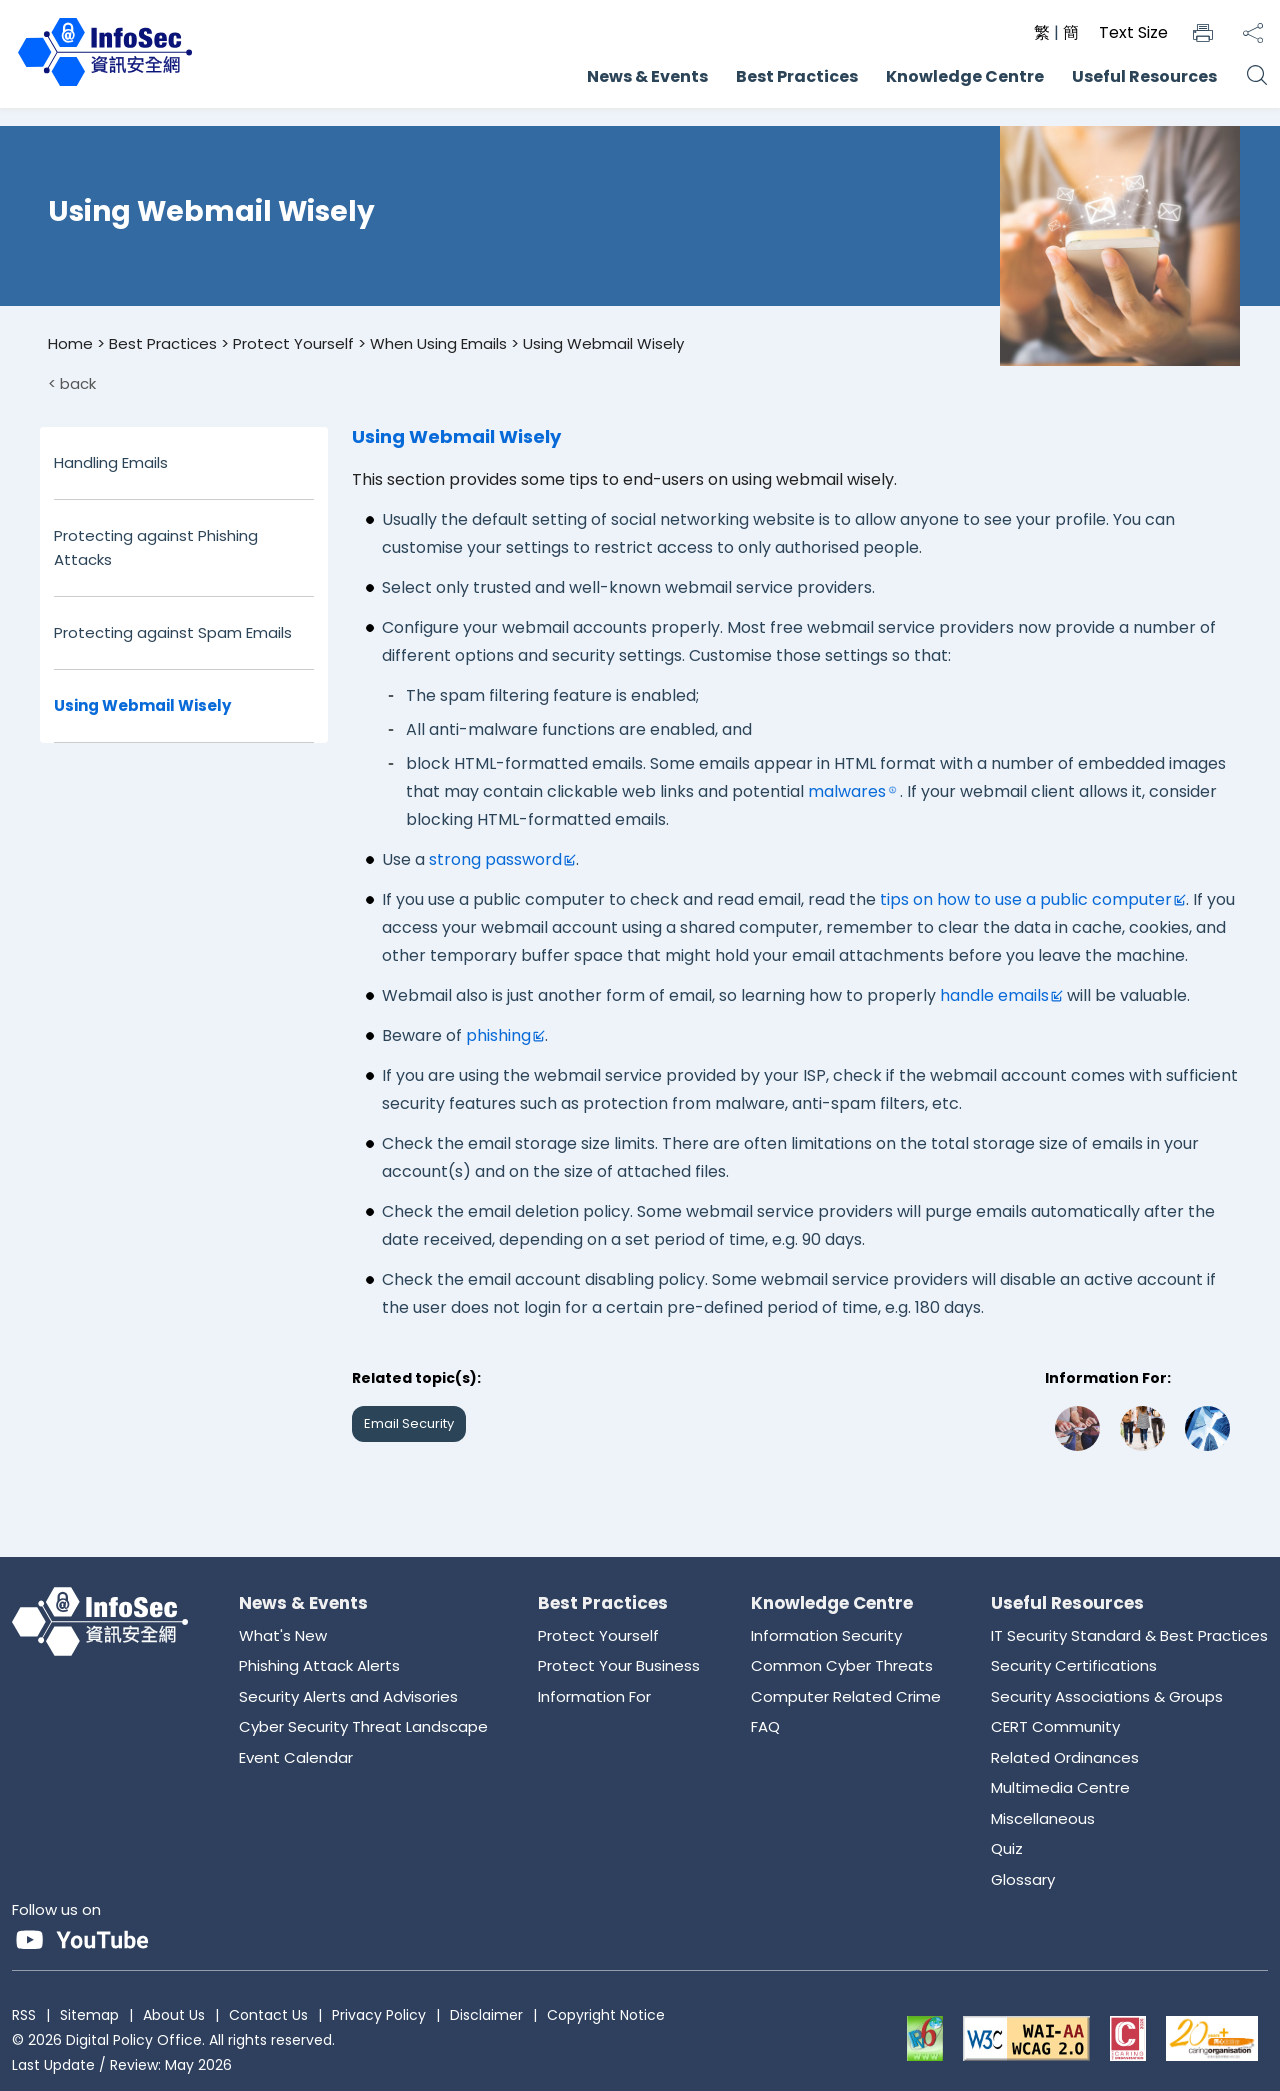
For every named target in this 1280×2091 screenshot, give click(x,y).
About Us (174, 2015)
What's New (283, 1635)
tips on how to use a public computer (1026, 899)
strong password (495, 859)
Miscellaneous (1043, 1818)
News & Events (647, 76)
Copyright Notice (606, 2015)
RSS (24, 2015)
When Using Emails (438, 343)
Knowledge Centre (965, 76)
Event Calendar (296, 1757)
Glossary (1023, 1879)
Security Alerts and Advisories (348, 1696)
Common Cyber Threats (842, 1665)
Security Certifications (1074, 1665)
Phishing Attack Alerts (319, 1665)
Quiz (1007, 1848)
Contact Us (268, 2015)
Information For (594, 1696)
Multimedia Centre (1060, 1787)
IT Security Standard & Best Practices (1129, 1635)
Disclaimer (486, 2015)
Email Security (409, 1423)
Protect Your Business (619, 1665)
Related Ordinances (1065, 1757)
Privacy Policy (379, 2015)
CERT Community (1055, 1726)
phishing (498, 1035)
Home (70, 343)
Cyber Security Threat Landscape (363, 1726)
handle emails (994, 995)
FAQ (765, 1726)
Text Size (1133, 32)
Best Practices (797, 76)
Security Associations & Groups (1107, 1696)
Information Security (826, 1635)
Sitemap (89, 2015)
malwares (847, 791)
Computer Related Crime (846, 1696)
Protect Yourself (293, 343)
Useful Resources (1144, 76)
